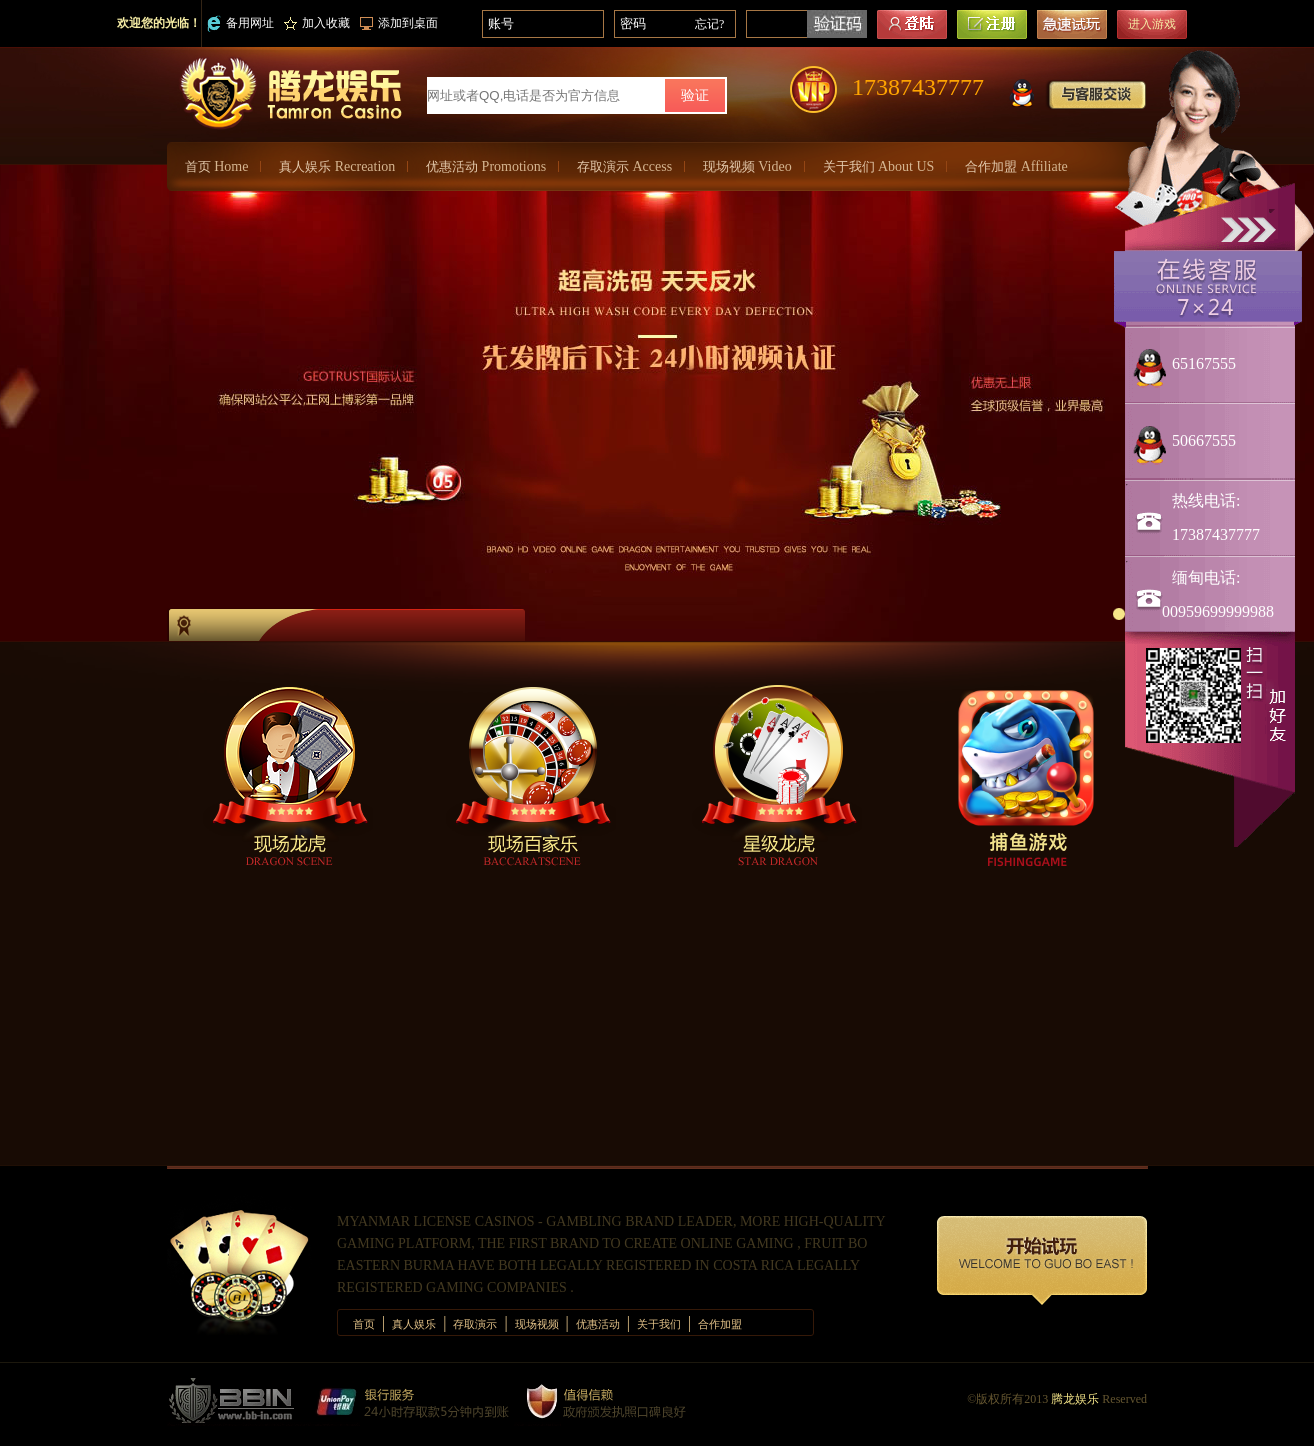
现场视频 (747, 166)
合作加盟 (1016, 166)
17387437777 (918, 87)
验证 (695, 95)
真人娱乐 (337, 166)
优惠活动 (486, 166)
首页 (216, 166)
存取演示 (624, 166)
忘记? (709, 24)
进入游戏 (1152, 24)
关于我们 (879, 166)
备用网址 (240, 23)
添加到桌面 (399, 23)
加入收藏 (317, 23)
